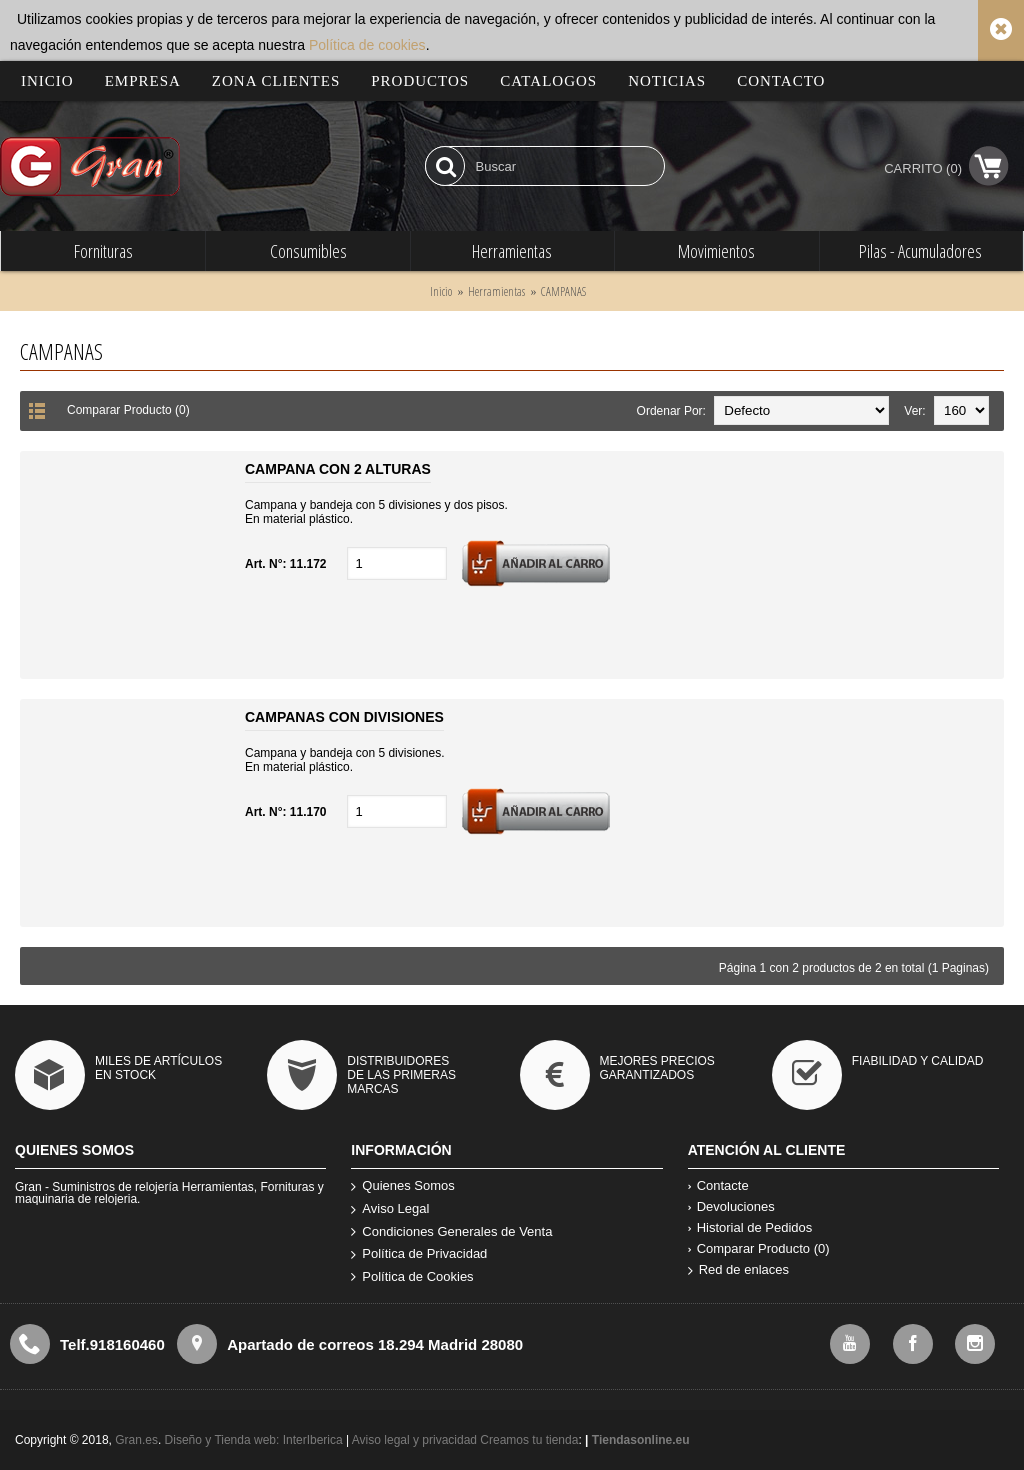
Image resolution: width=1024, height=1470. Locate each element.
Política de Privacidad (419, 1254)
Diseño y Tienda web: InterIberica (254, 1440)
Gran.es (136, 1440)
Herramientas (496, 291)
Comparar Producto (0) (128, 410)
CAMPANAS (563, 291)
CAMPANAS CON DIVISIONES (344, 717)
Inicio (441, 291)
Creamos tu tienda (529, 1440)
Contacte (718, 1185)
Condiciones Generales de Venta (451, 1232)
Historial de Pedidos (750, 1227)
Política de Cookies (412, 1277)
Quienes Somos (403, 1186)
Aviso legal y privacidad (416, 1440)
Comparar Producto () (759, 1248)
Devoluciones (731, 1206)
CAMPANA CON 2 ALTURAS (338, 469)
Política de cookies (367, 45)
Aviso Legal (390, 1209)
